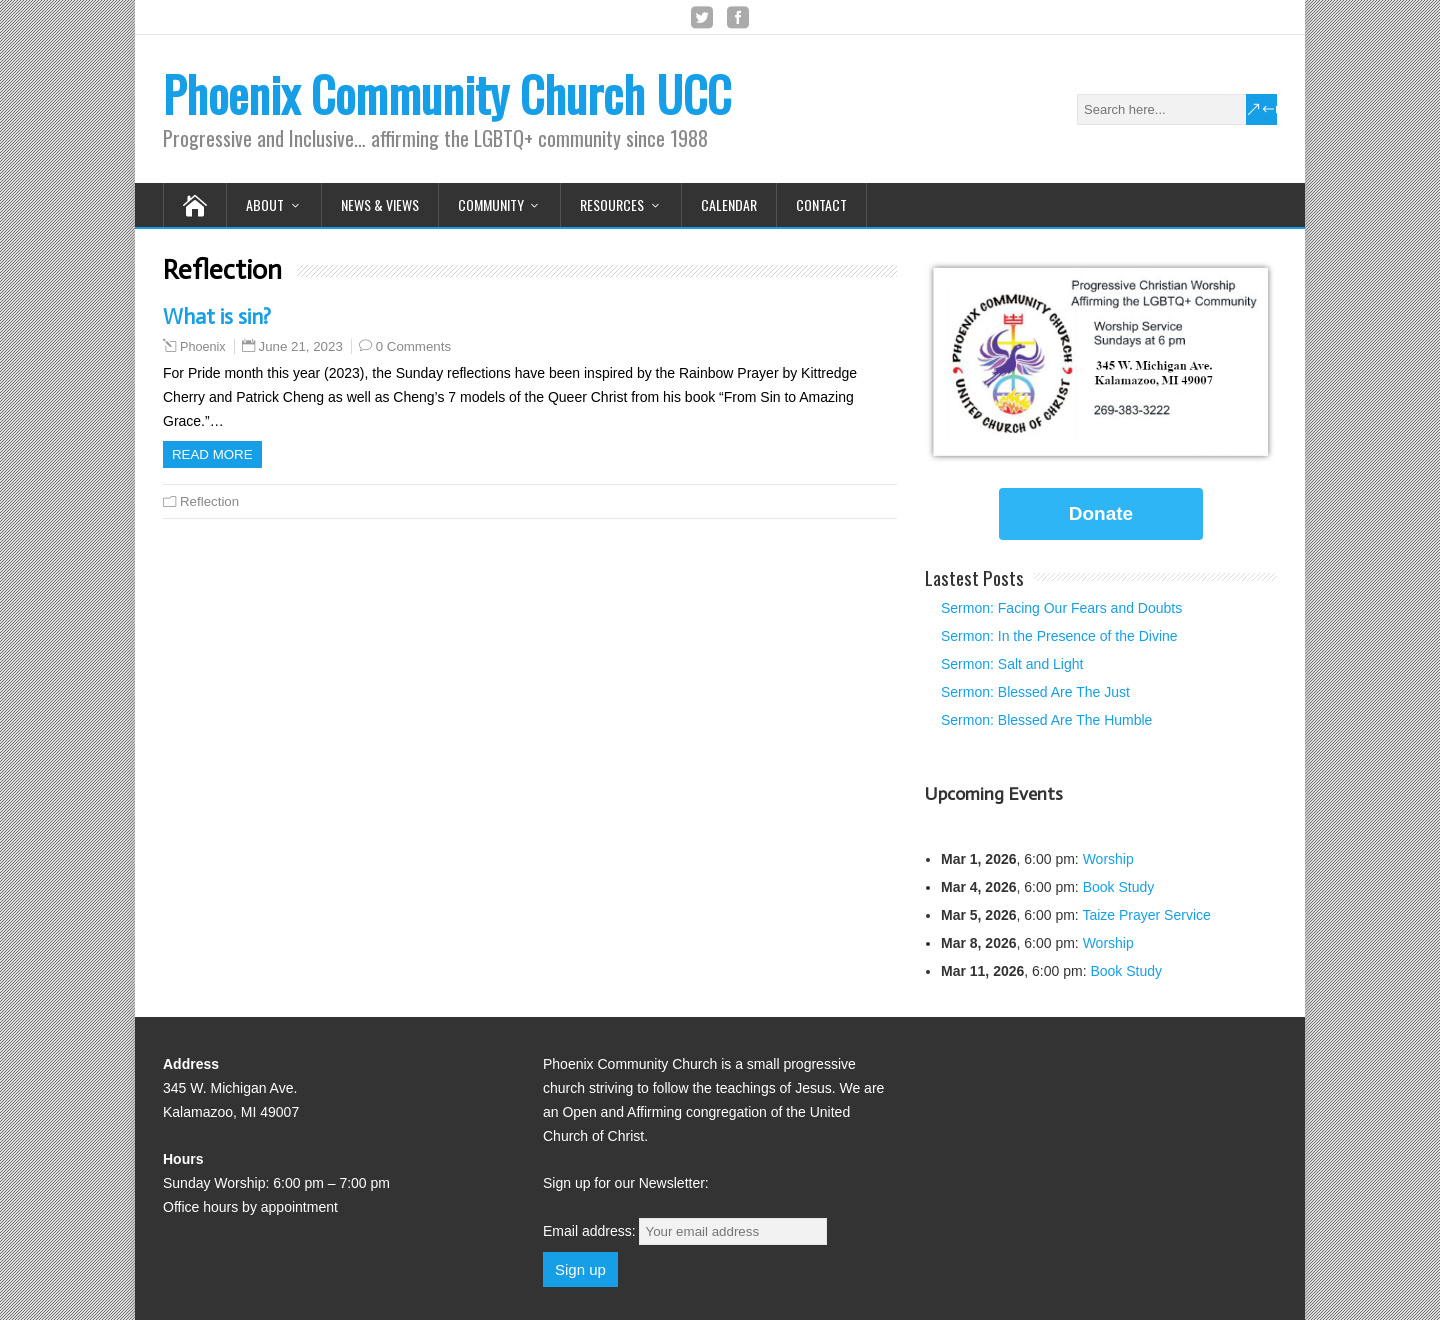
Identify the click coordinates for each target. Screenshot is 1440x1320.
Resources (612, 204)
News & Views (380, 204)
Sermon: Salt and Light (1012, 664)
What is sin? (217, 317)
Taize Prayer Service (1146, 915)
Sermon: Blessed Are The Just (1035, 692)
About (265, 204)
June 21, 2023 (301, 346)
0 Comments (413, 346)
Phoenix (203, 347)
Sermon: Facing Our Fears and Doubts (1061, 608)
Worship (1108, 859)
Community (491, 204)
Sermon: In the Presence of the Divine (1059, 636)
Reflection (209, 501)
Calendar (729, 204)
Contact (821, 204)
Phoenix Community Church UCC (447, 93)
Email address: (685, 1231)
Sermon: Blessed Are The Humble (1046, 720)
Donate (1101, 513)
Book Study (1119, 887)
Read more (212, 454)
